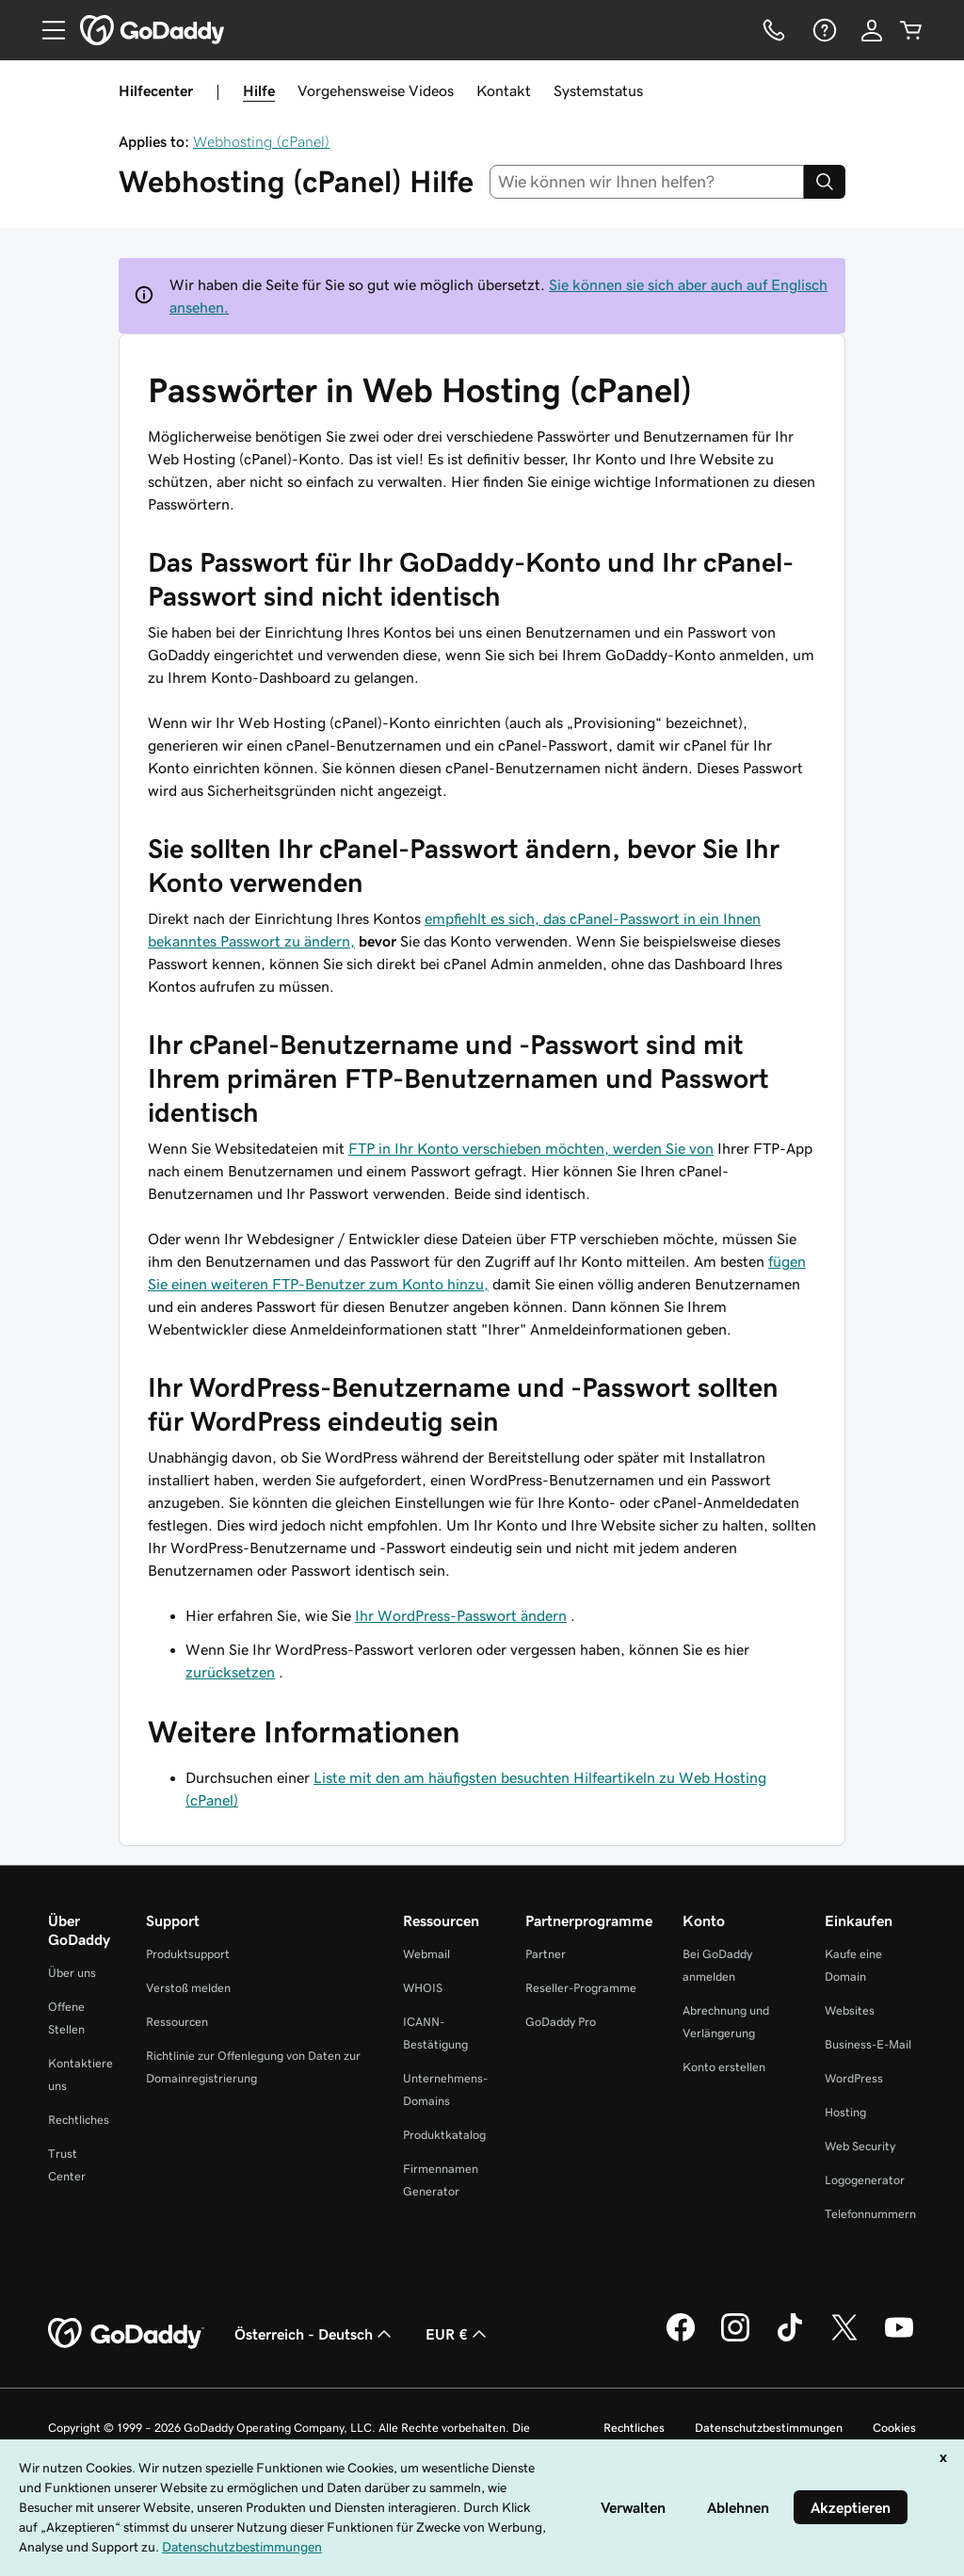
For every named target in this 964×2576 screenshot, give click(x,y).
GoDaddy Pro (560, 2022)
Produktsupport (188, 1954)
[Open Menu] (46, 30)
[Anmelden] (871, 30)
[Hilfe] (822, 30)
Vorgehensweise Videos (375, 90)
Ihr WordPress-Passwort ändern (461, 1615)
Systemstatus (598, 90)
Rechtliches (78, 2120)
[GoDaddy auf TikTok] (790, 2338)
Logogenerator (865, 2180)
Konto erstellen (724, 2067)
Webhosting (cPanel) (261, 141)
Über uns (72, 1973)
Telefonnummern (870, 2214)
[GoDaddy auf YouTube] (899, 2338)
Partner (545, 1954)
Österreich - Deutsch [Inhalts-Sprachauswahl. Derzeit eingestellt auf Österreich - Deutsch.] (314, 2334)
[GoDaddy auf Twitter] (844, 2338)
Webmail (426, 1954)
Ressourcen (177, 2022)
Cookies (894, 2428)
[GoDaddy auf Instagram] (735, 2338)
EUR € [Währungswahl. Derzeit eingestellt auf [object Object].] (458, 2334)
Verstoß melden (188, 1988)
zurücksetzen (230, 1671)
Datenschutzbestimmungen (769, 2428)
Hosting (845, 2112)
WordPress (854, 2078)
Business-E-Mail (868, 2044)
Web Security (860, 2146)
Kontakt (503, 90)
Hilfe (259, 90)
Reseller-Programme (580, 1988)
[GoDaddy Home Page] (126, 2334)
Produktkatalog (444, 2135)
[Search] (824, 182)
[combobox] (647, 181)
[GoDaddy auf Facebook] (681, 2338)
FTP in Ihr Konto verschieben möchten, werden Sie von (531, 1148)
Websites (850, 2010)
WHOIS (422, 1988)
